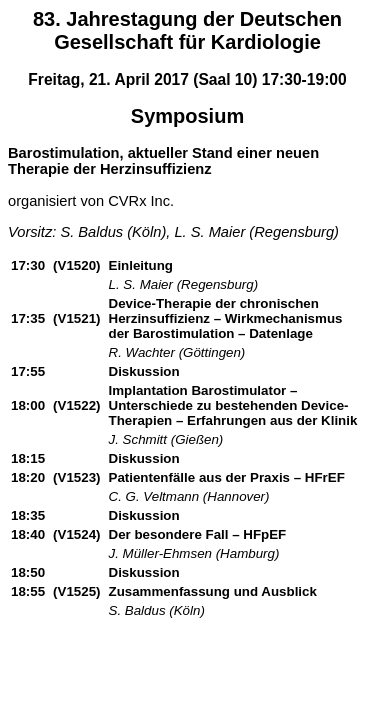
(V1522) (76, 405)
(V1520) (76, 265)
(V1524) (76, 534)
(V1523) (76, 477)
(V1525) (76, 591)
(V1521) (76, 318)
